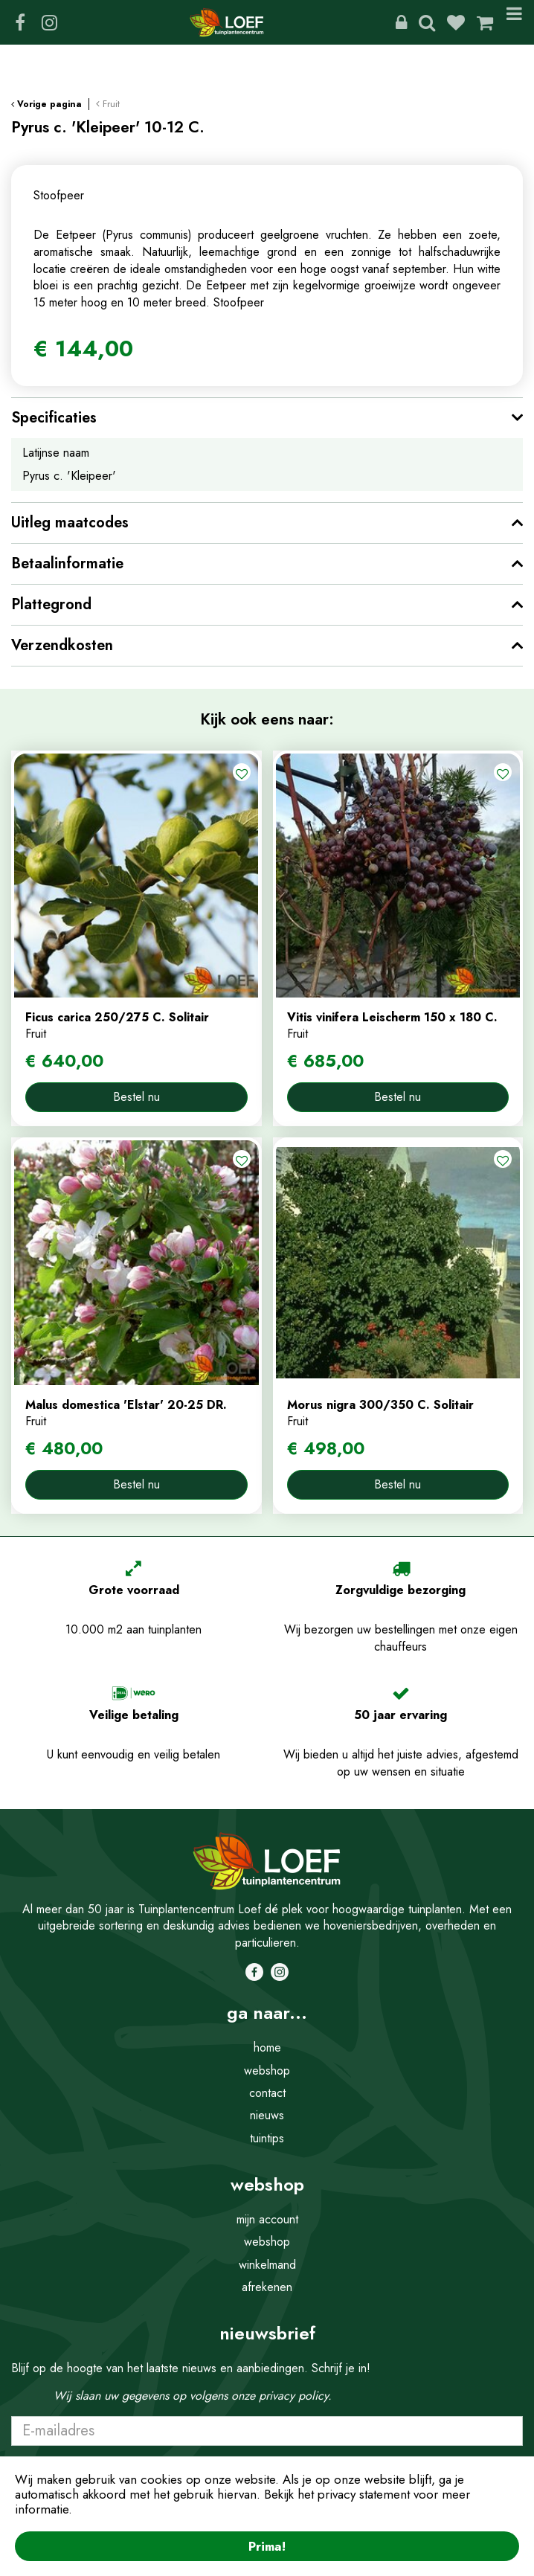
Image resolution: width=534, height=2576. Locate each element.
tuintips (267, 2138)
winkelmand (267, 2264)
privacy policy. (295, 2395)
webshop (267, 2070)
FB (20, 22)
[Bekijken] (485, 22)
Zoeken (427, 22)
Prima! (267, 2546)
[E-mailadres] (267, 2431)
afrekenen (267, 2287)
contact (267, 2092)
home (267, 2047)
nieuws (267, 2115)
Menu (514, 22)
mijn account (267, 2219)
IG (49, 22)
